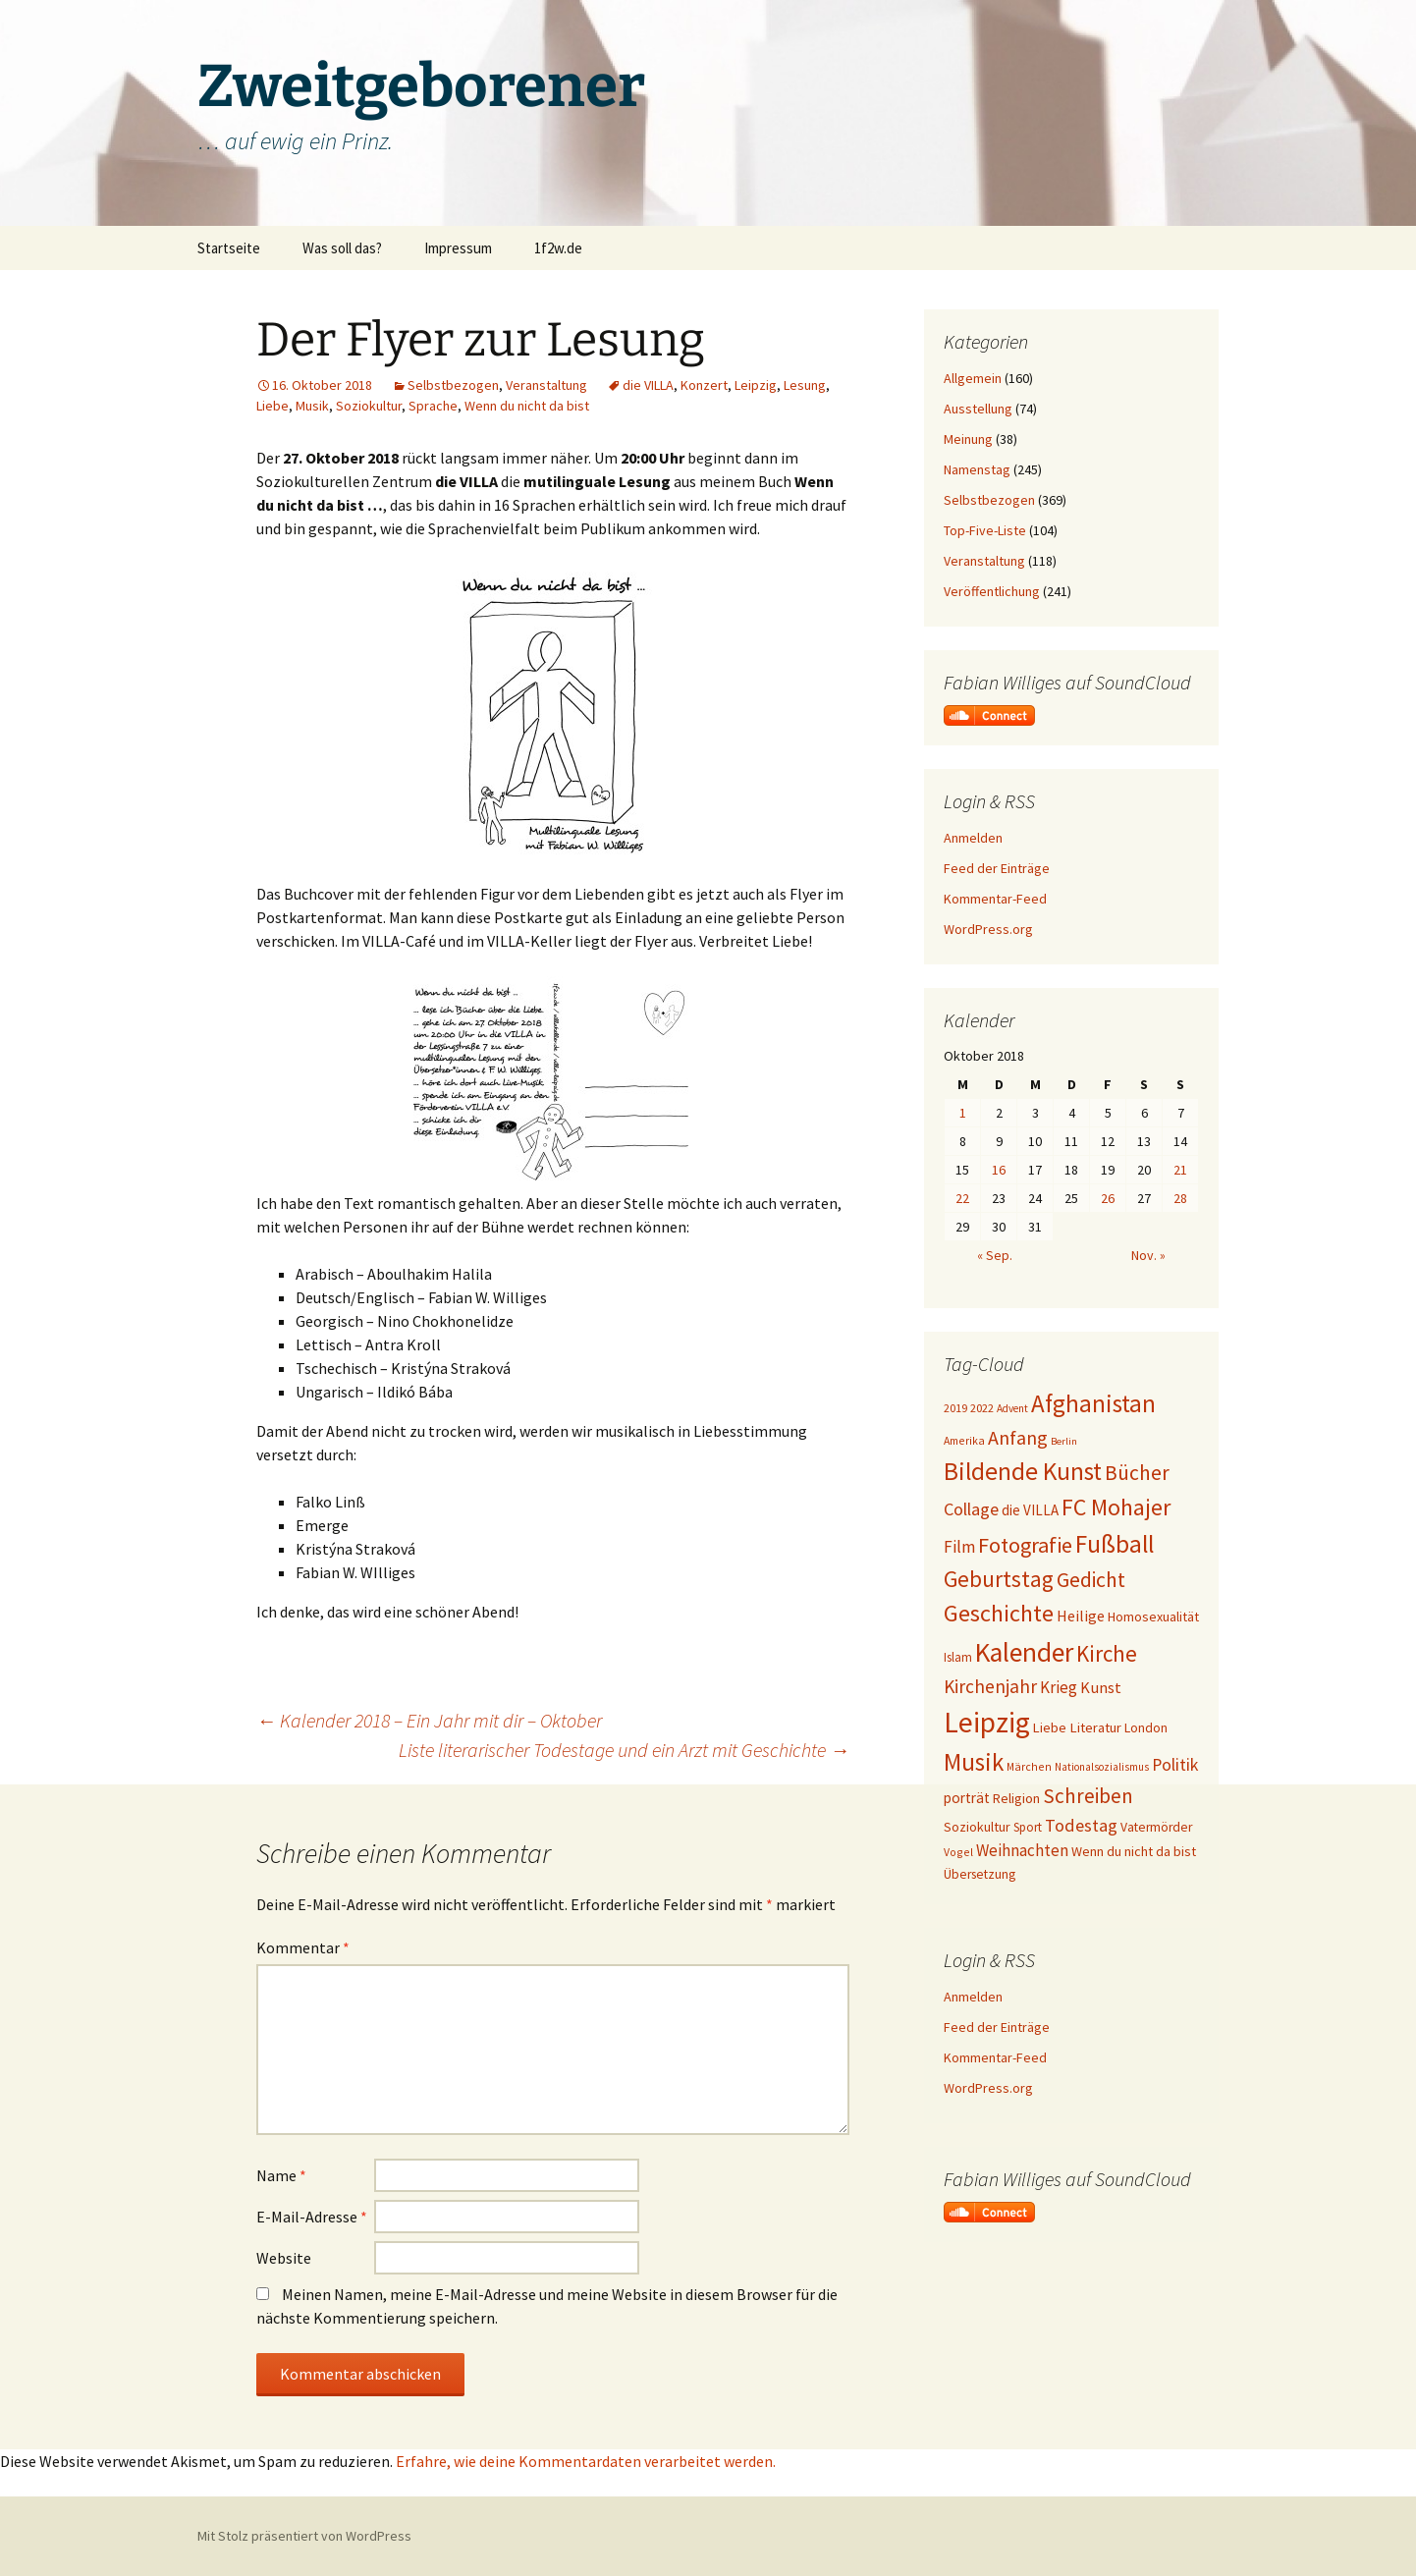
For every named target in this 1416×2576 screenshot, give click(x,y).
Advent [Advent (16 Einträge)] (1012, 1408)
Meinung (968, 439)
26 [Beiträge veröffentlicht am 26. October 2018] (1108, 1198)
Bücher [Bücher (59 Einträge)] (1137, 1472)
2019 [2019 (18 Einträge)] (955, 1407)
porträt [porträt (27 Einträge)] (967, 1797)
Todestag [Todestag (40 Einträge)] (1081, 1825)
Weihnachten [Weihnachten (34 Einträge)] (1022, 1850)
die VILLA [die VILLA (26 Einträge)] (1030, 1510)
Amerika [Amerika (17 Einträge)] (964, 1440)
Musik (312, 405)
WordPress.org (988, 929)
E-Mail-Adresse (311, 2216)
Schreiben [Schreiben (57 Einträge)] (1088, 1795)
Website (283, 2258)
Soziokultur (369, 405)
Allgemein (973, 378)
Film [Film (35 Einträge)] (959, 1547)
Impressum (458, 248)
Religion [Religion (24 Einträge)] (1016, 1798)
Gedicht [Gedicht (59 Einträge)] (1091, 1579)
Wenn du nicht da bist (526, 405)
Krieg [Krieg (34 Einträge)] (1058, 1687)
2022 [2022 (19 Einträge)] (982, 1407)
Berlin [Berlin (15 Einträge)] (1064, 1441)
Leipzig (756, 385)
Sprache (433, 405)
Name (281, 2175)
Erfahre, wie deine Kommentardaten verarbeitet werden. (586, 2461)
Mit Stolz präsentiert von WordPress (304, 2536)
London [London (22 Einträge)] (1146, 1728)
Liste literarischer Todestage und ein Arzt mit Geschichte (624, 1749)
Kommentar (303, 1947)
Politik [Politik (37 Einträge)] (1175, 1765)
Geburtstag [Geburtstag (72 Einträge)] (999, 1578)
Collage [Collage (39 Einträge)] (971, 1509)
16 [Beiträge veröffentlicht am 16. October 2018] (999, 1169)
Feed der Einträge (997, 868)
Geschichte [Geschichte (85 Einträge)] (999, 1613)
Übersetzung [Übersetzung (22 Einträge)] (979, 1874)
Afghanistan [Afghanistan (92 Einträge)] (1093, 1403)
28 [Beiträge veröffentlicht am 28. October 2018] (1180, 1198)
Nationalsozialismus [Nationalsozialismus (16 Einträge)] (1102, 1767)
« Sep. (994, 1255)
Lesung (805, 385)
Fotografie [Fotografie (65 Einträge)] (1025, 1545)
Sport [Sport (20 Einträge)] (1027, 1827)
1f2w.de (558, 248)
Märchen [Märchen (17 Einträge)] (1029, 1766)
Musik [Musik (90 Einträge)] (974, 1762)
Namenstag (977, 469)
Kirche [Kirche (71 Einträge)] (1106, 1653)
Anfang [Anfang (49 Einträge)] (1018, 1437)
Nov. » (1148, 1255)
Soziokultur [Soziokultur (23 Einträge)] (977, 1827)
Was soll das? (342, 248)
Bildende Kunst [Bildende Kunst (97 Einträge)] (1023, 1471)
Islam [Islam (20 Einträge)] (958, 1657)
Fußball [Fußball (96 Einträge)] (1114, 1544)
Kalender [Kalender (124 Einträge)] (1024, 1652)
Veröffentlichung (992, 591)
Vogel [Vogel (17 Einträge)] (958, 1851)
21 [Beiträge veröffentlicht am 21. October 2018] (1180, 1169)
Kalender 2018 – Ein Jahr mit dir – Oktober (429, 1720)
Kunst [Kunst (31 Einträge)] (1100, 1687)
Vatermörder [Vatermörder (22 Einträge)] (1156, 1827)
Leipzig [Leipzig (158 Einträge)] (987, 1722)
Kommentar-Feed (995, 898)
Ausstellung (978, 408)
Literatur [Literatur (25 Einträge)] (1095, 1727)
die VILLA (648, 385)
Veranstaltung (546, 385)
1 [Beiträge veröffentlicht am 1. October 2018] (962, 1113)
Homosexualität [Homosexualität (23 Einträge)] (1153, 1616)
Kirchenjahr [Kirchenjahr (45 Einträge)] (990, 1686)
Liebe (272, 405)
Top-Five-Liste (985, 530)
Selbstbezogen (453, 385)
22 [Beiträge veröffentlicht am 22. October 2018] (962, 1198)
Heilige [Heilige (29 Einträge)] (1081, 1615)
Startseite (228, 248)
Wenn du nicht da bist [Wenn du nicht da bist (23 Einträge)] (1133, 1851)
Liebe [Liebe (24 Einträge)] (1049, 1727)
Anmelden (973, 838)
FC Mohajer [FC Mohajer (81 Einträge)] (1116, 1507)
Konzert (704, 385)
